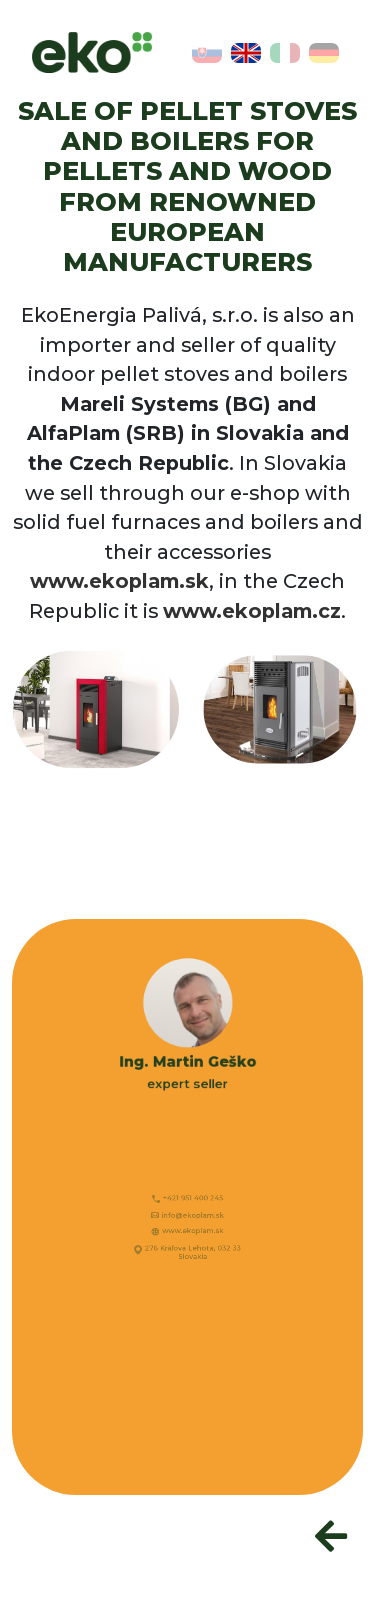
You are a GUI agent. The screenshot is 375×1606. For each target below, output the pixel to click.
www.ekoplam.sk (119, 581)
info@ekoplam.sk (192, 1217)
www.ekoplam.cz (252, 611)
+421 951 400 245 (192, 1203)
